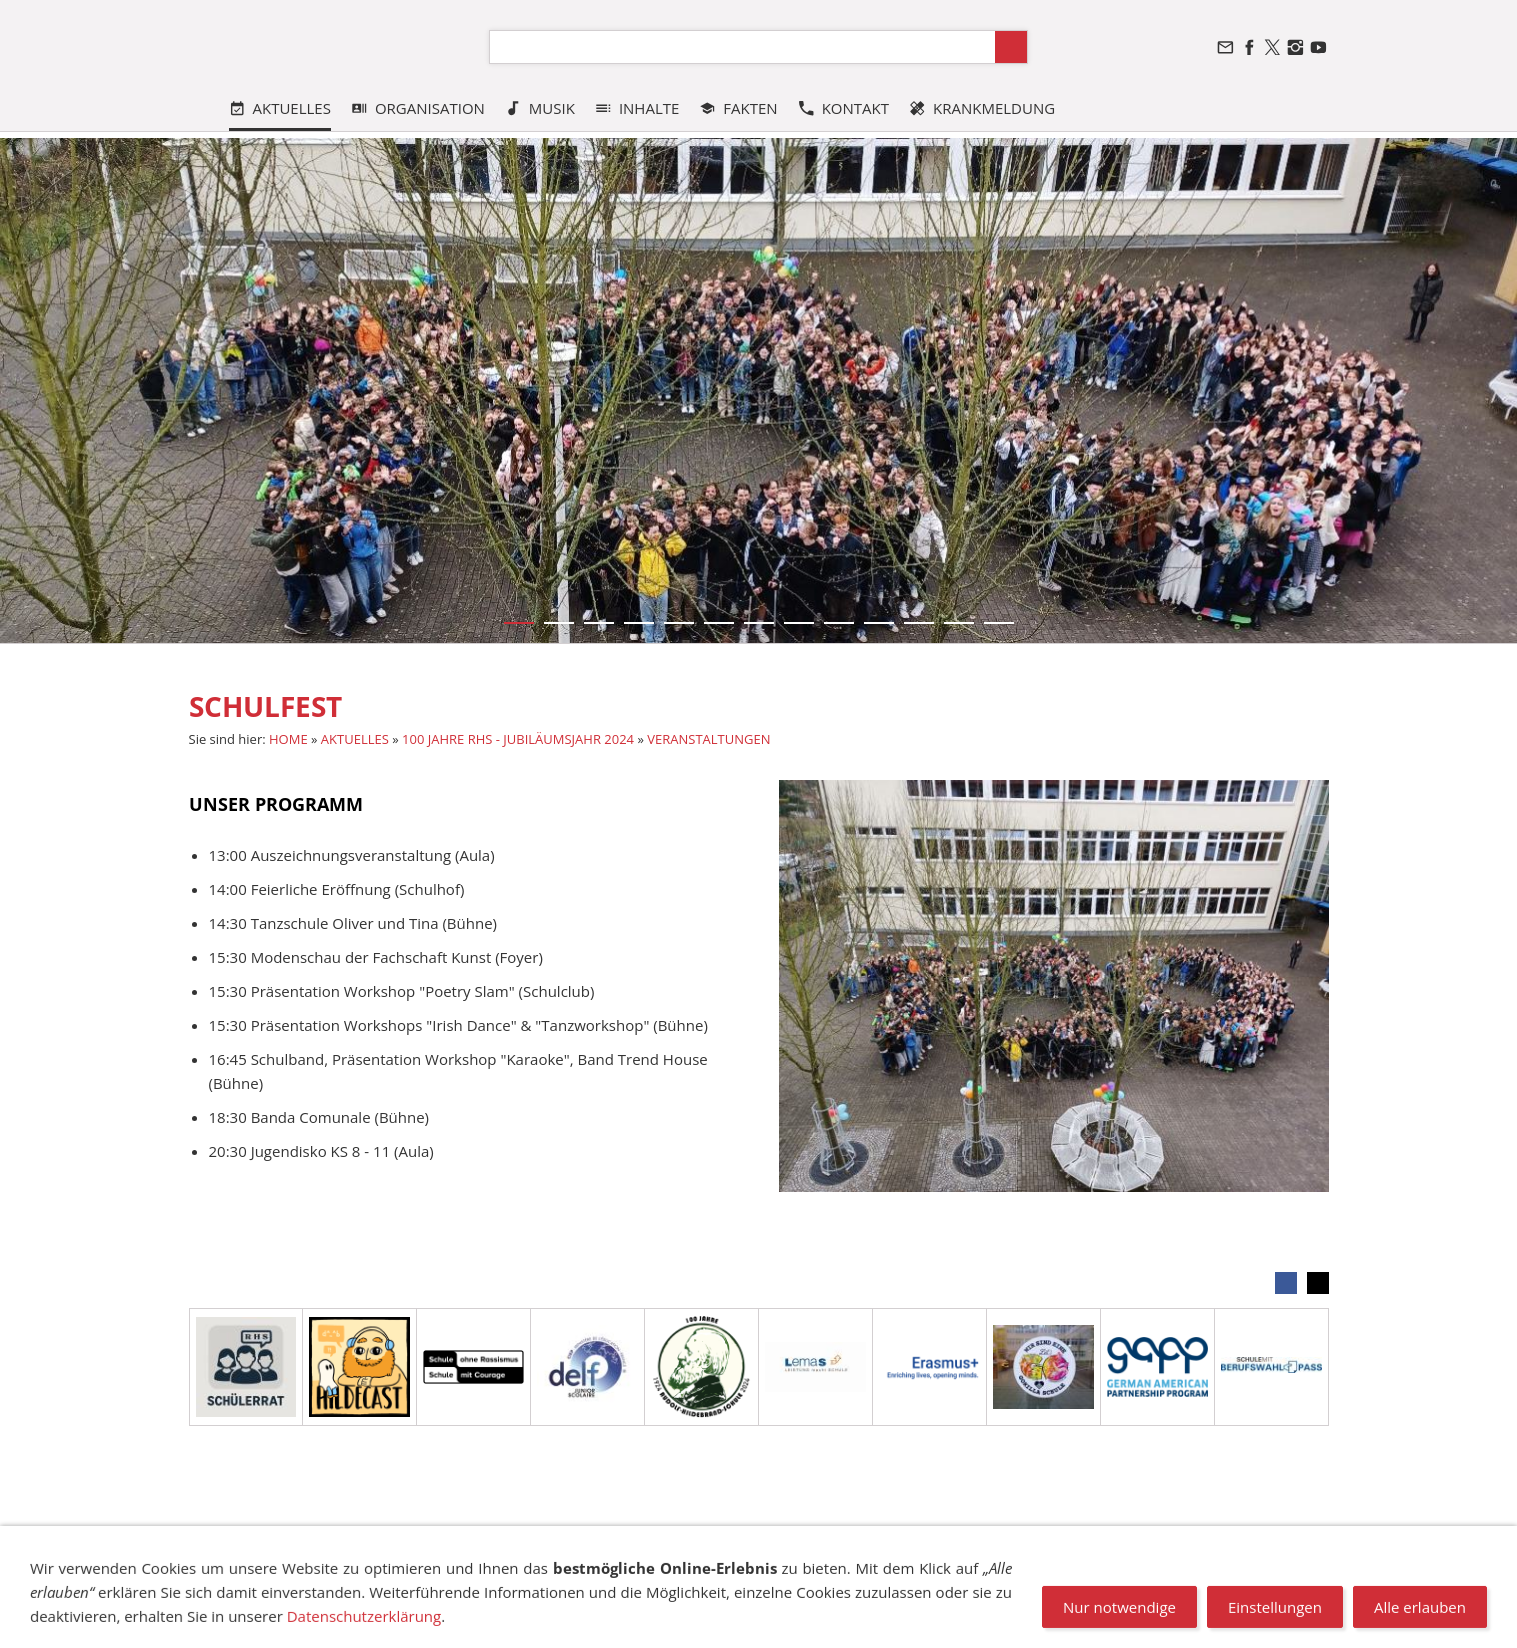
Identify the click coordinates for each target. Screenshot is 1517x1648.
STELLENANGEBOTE (1227, 1535)
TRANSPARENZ (690, 1535)
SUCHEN (528, 1535)
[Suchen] (742, 47)
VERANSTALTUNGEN (708, 739)
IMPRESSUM (266, 1535)
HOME (288, 739)
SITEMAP (347, 1535)
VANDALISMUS (1001, 1535)
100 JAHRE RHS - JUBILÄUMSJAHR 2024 (518, 739)
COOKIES (599, 1535)
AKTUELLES (355, 739)
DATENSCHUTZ (438, 1535)
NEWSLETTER (1106, 1535)
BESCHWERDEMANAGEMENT (845, 1535)
